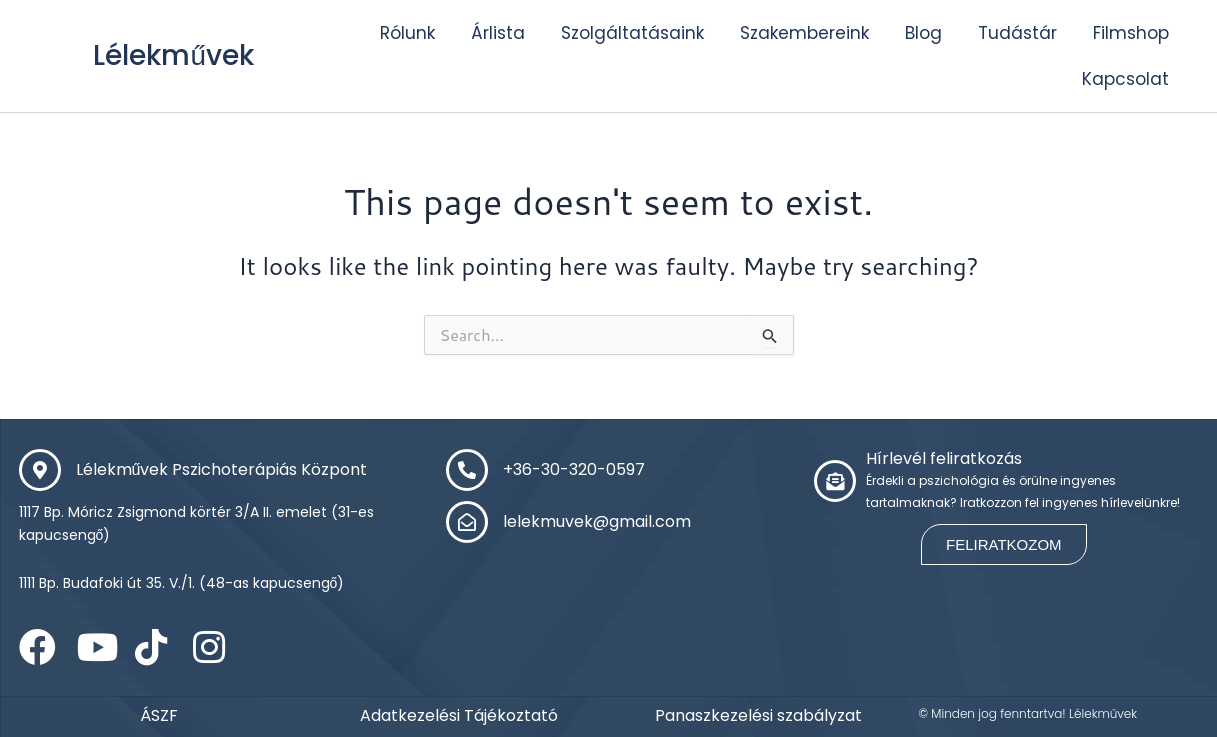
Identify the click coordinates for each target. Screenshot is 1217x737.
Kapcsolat (1125, 79)
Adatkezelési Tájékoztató (459, 715)
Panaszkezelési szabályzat (758, 715)
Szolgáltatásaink (632, 33)
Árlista (498, 33)
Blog (923, 33)
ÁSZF (159, 715)
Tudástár (1017, 33)
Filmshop (1131, 33)
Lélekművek (180, 55)
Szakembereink (804, 33)
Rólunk (407, 33)
